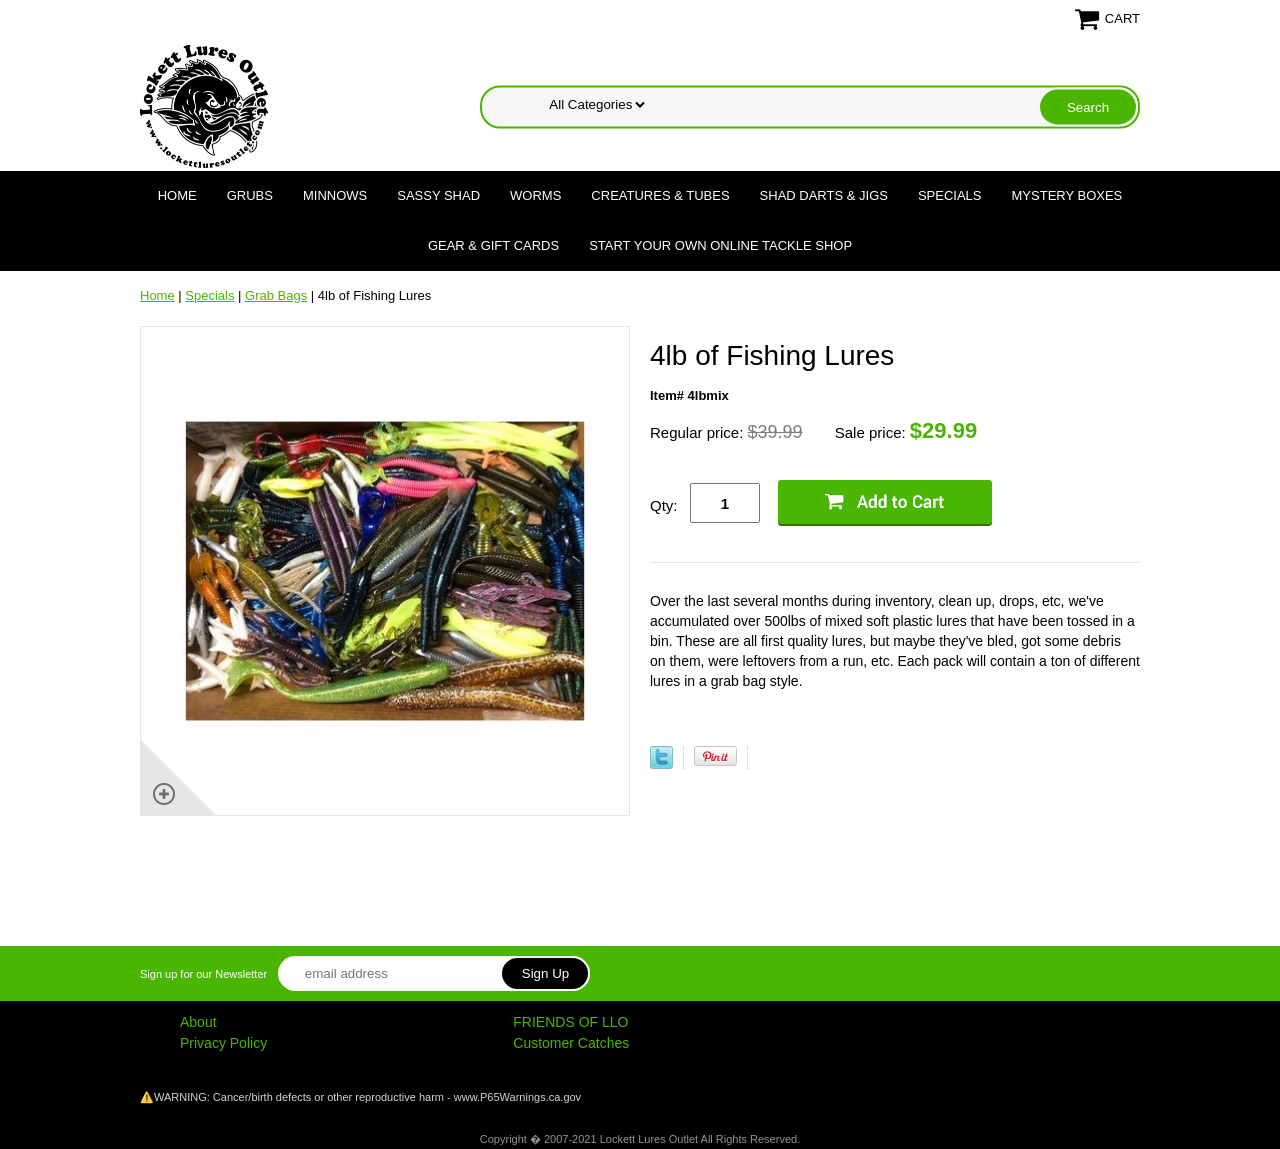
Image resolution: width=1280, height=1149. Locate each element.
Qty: (664, 505)
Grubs (250, 195)
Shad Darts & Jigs (824, 195)
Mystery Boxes (1067, 195)
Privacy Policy (223, 1043)
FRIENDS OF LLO (570, 1022)
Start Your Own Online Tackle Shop (720, 245)
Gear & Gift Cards (493, 245)
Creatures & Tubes (660, 195)
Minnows (335, 195)
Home (177, 195)
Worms (535, 195)
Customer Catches (571, 1043)
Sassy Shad (438, 195)
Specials (950, 195)
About (198, 1022)
